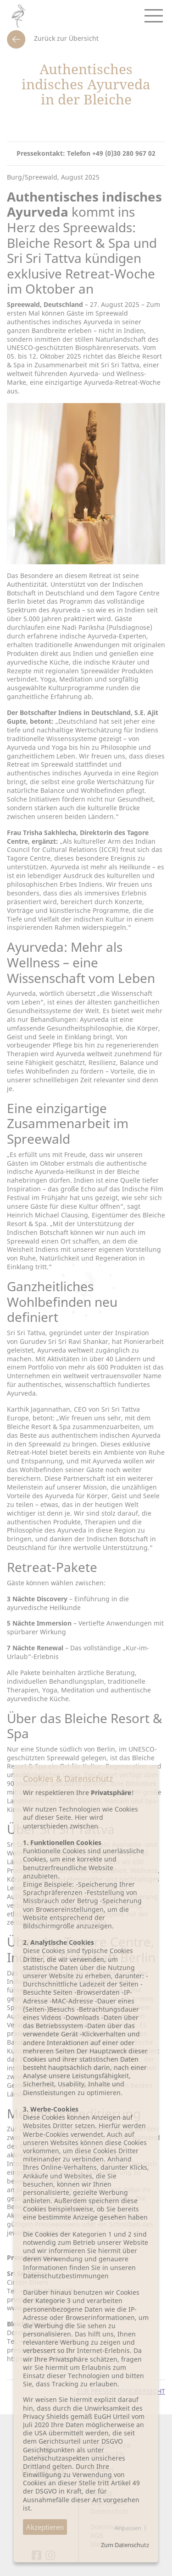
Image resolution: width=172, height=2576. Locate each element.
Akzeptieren (45, 2527)
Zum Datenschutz (125, 2545)
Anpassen (128, 2528)
